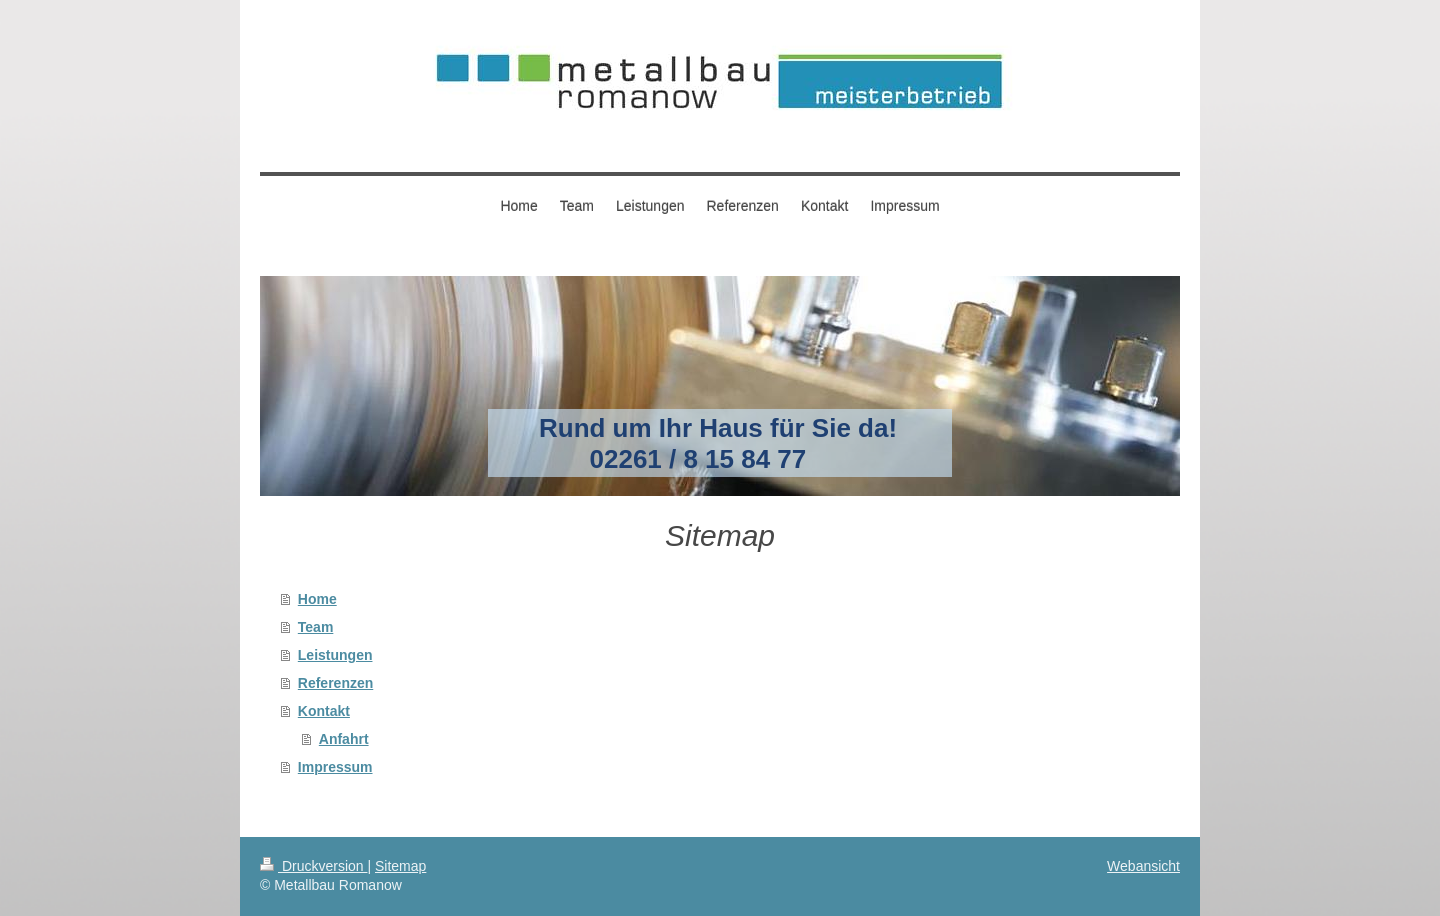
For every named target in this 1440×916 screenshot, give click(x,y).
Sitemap (400, 866)
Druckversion (313, 866)
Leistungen (335, 655)
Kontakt (324, 711)
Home (317, 599)
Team (316, 627)
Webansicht (1143, 866)
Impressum (335, 767)
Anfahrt (344, 739)
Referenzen (335, 683)
